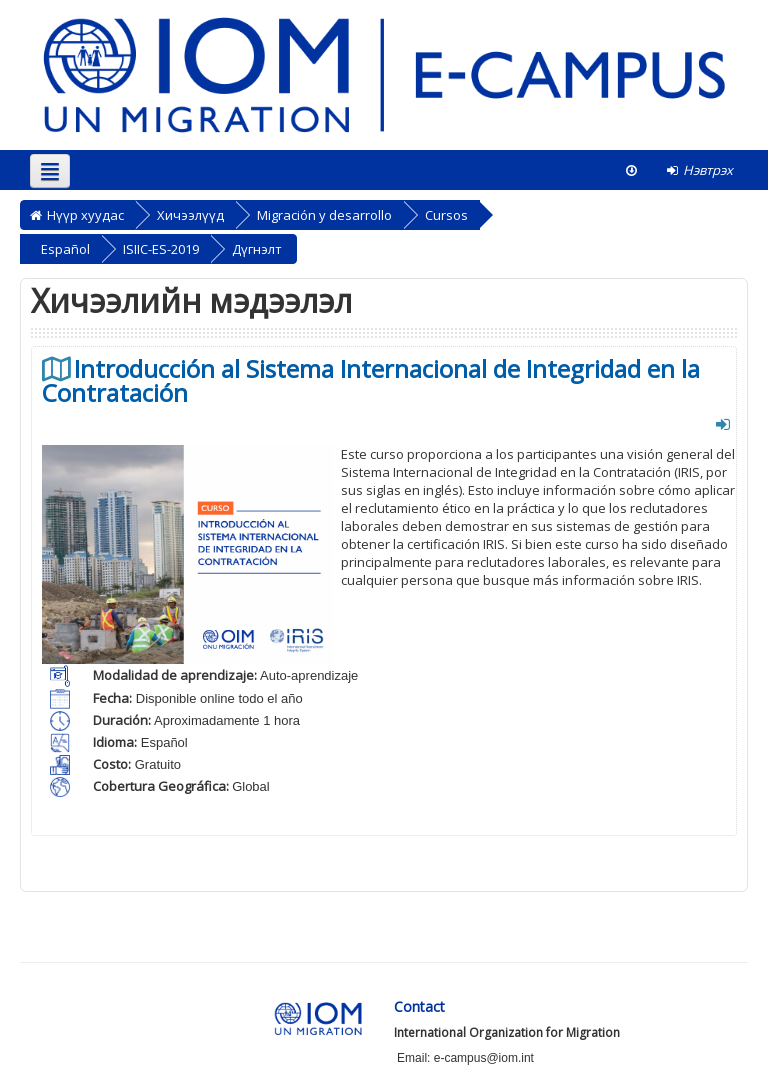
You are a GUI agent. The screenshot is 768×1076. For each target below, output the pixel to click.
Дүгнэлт (257, 249)
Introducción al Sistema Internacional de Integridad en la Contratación (371, 381)
